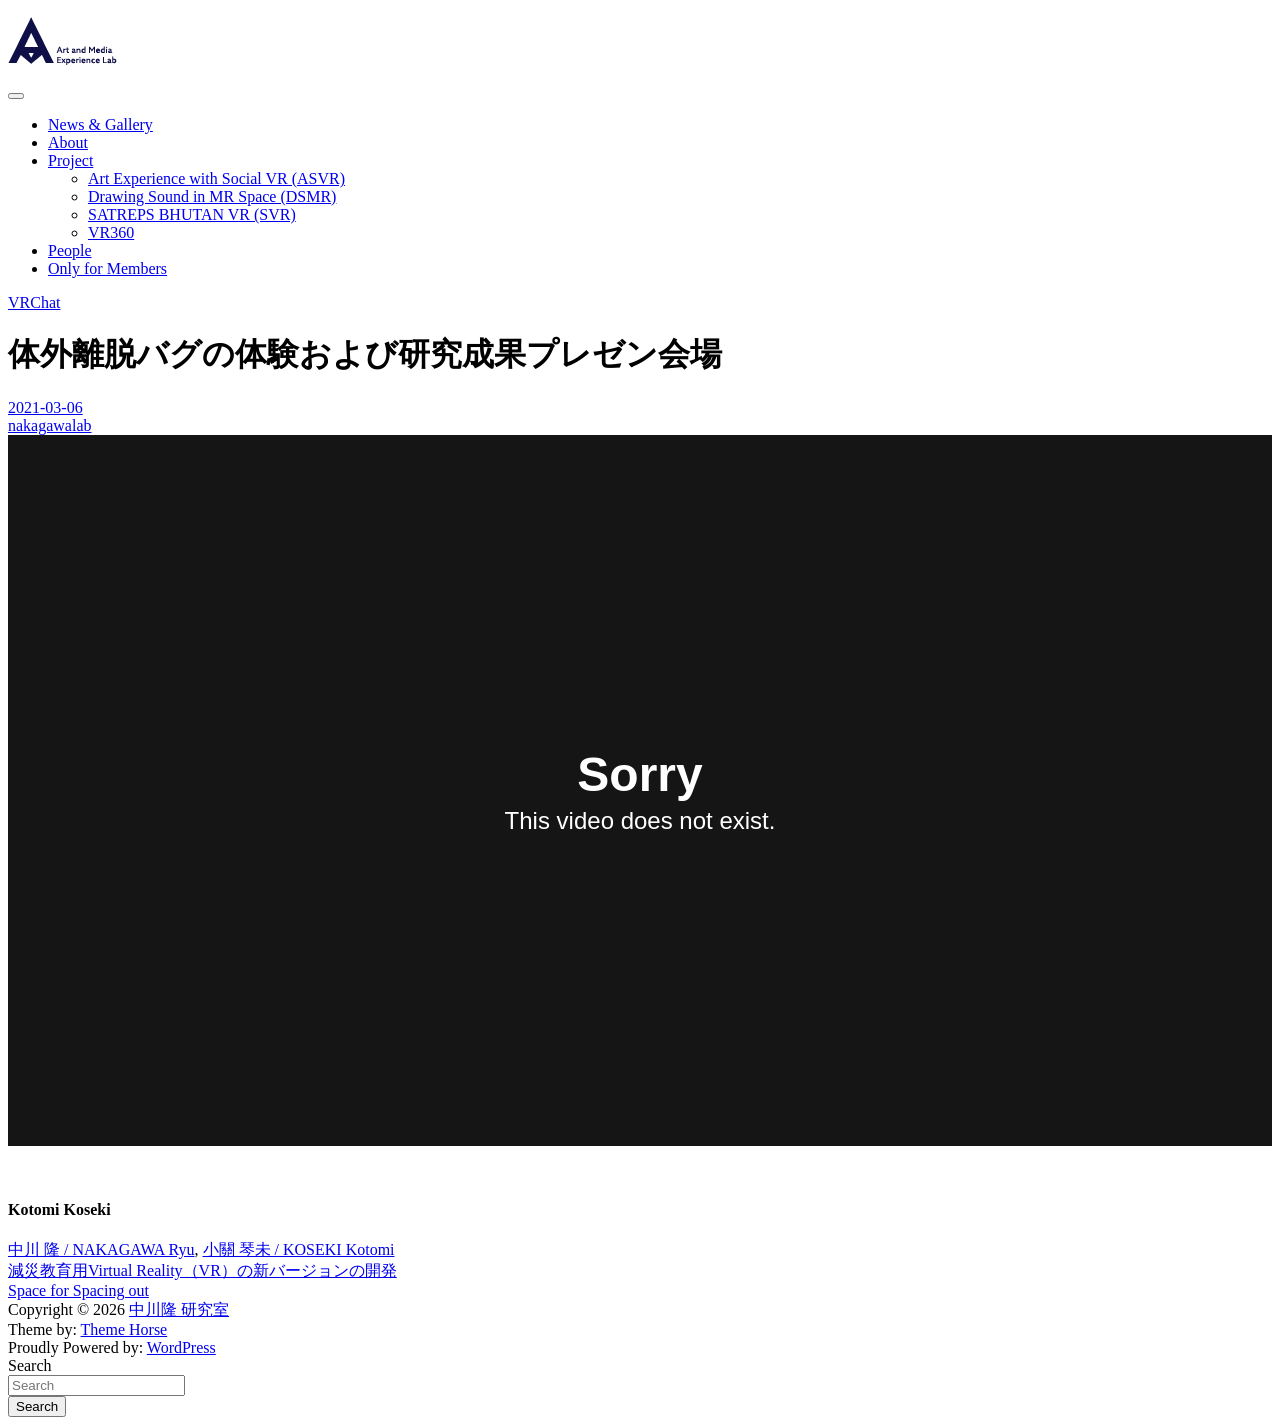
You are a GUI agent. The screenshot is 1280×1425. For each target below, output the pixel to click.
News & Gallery (100, 124)
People (70, 250)
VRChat (34, 302)
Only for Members (107, 268)
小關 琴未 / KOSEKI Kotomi (299, 1249)
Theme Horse (124, 1329)
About (68, 142)
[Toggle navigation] (16, 96)
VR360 (111, 232)
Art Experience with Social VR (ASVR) (216, 178)
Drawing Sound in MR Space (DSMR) (212, 196)
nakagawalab (50, 425)
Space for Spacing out (78, 1290)
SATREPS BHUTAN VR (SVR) (192, 214)
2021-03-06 (45, 407)
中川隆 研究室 (179, 1309)
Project (70, 160)
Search (30, 1365)
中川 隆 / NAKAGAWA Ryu (101, 1249)
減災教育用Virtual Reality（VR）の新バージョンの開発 (202, 1270)
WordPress (181, 1347)
